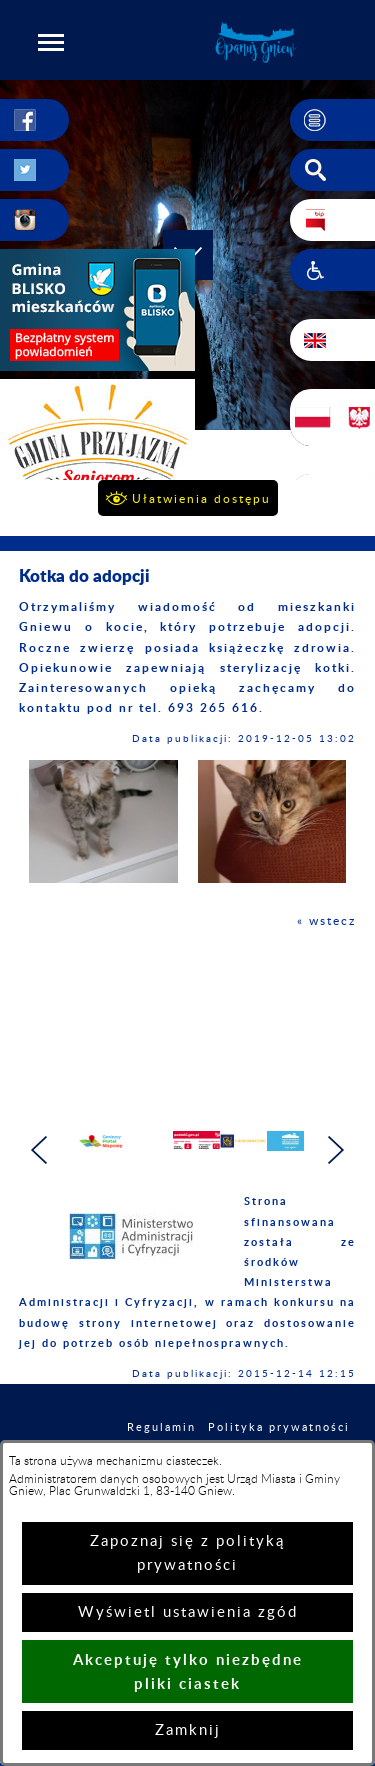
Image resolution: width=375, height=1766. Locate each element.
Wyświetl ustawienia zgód (188, 1612)
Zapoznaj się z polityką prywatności (187, 1553)
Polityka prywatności (279, 1427)
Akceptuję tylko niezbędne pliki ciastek (188, 1671)
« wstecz (326, 921)
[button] (51, 42)
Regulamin (161, 1427)
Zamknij (188, 1730)
